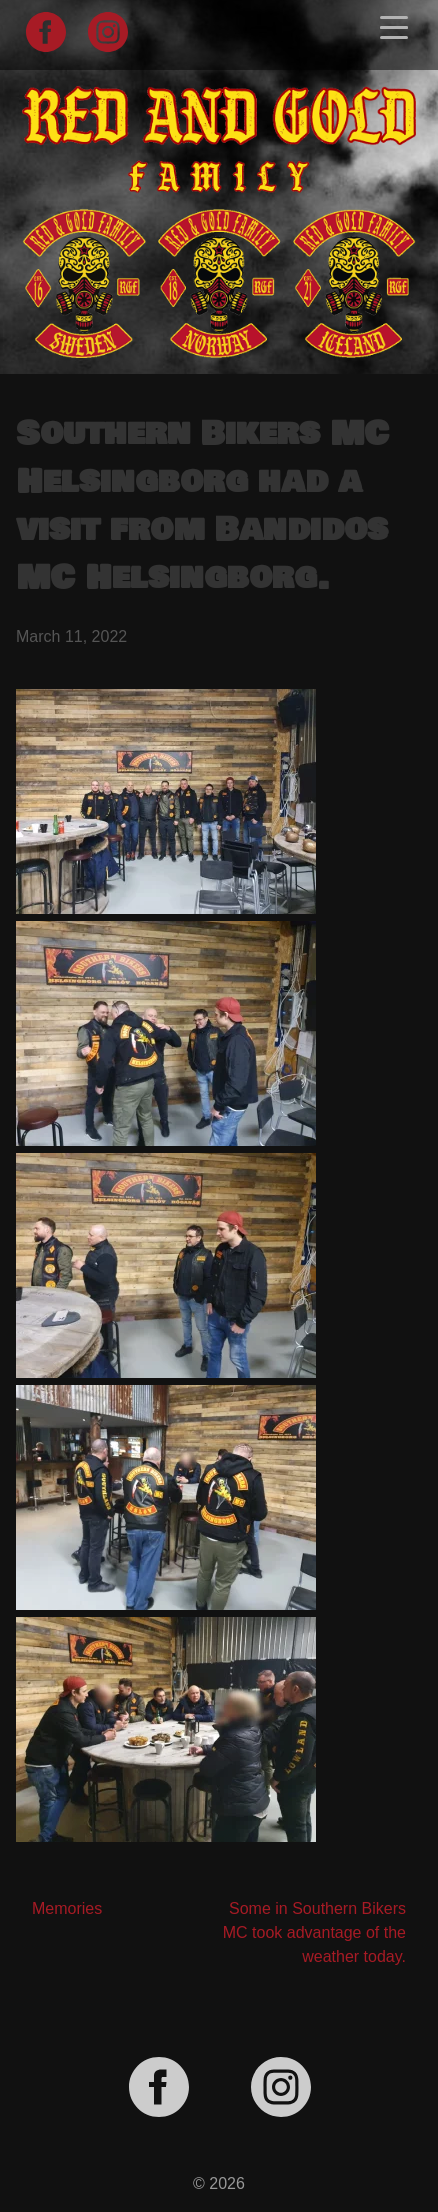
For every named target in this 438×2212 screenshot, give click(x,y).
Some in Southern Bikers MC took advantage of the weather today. (314, 1932)
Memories (67, 1908)
